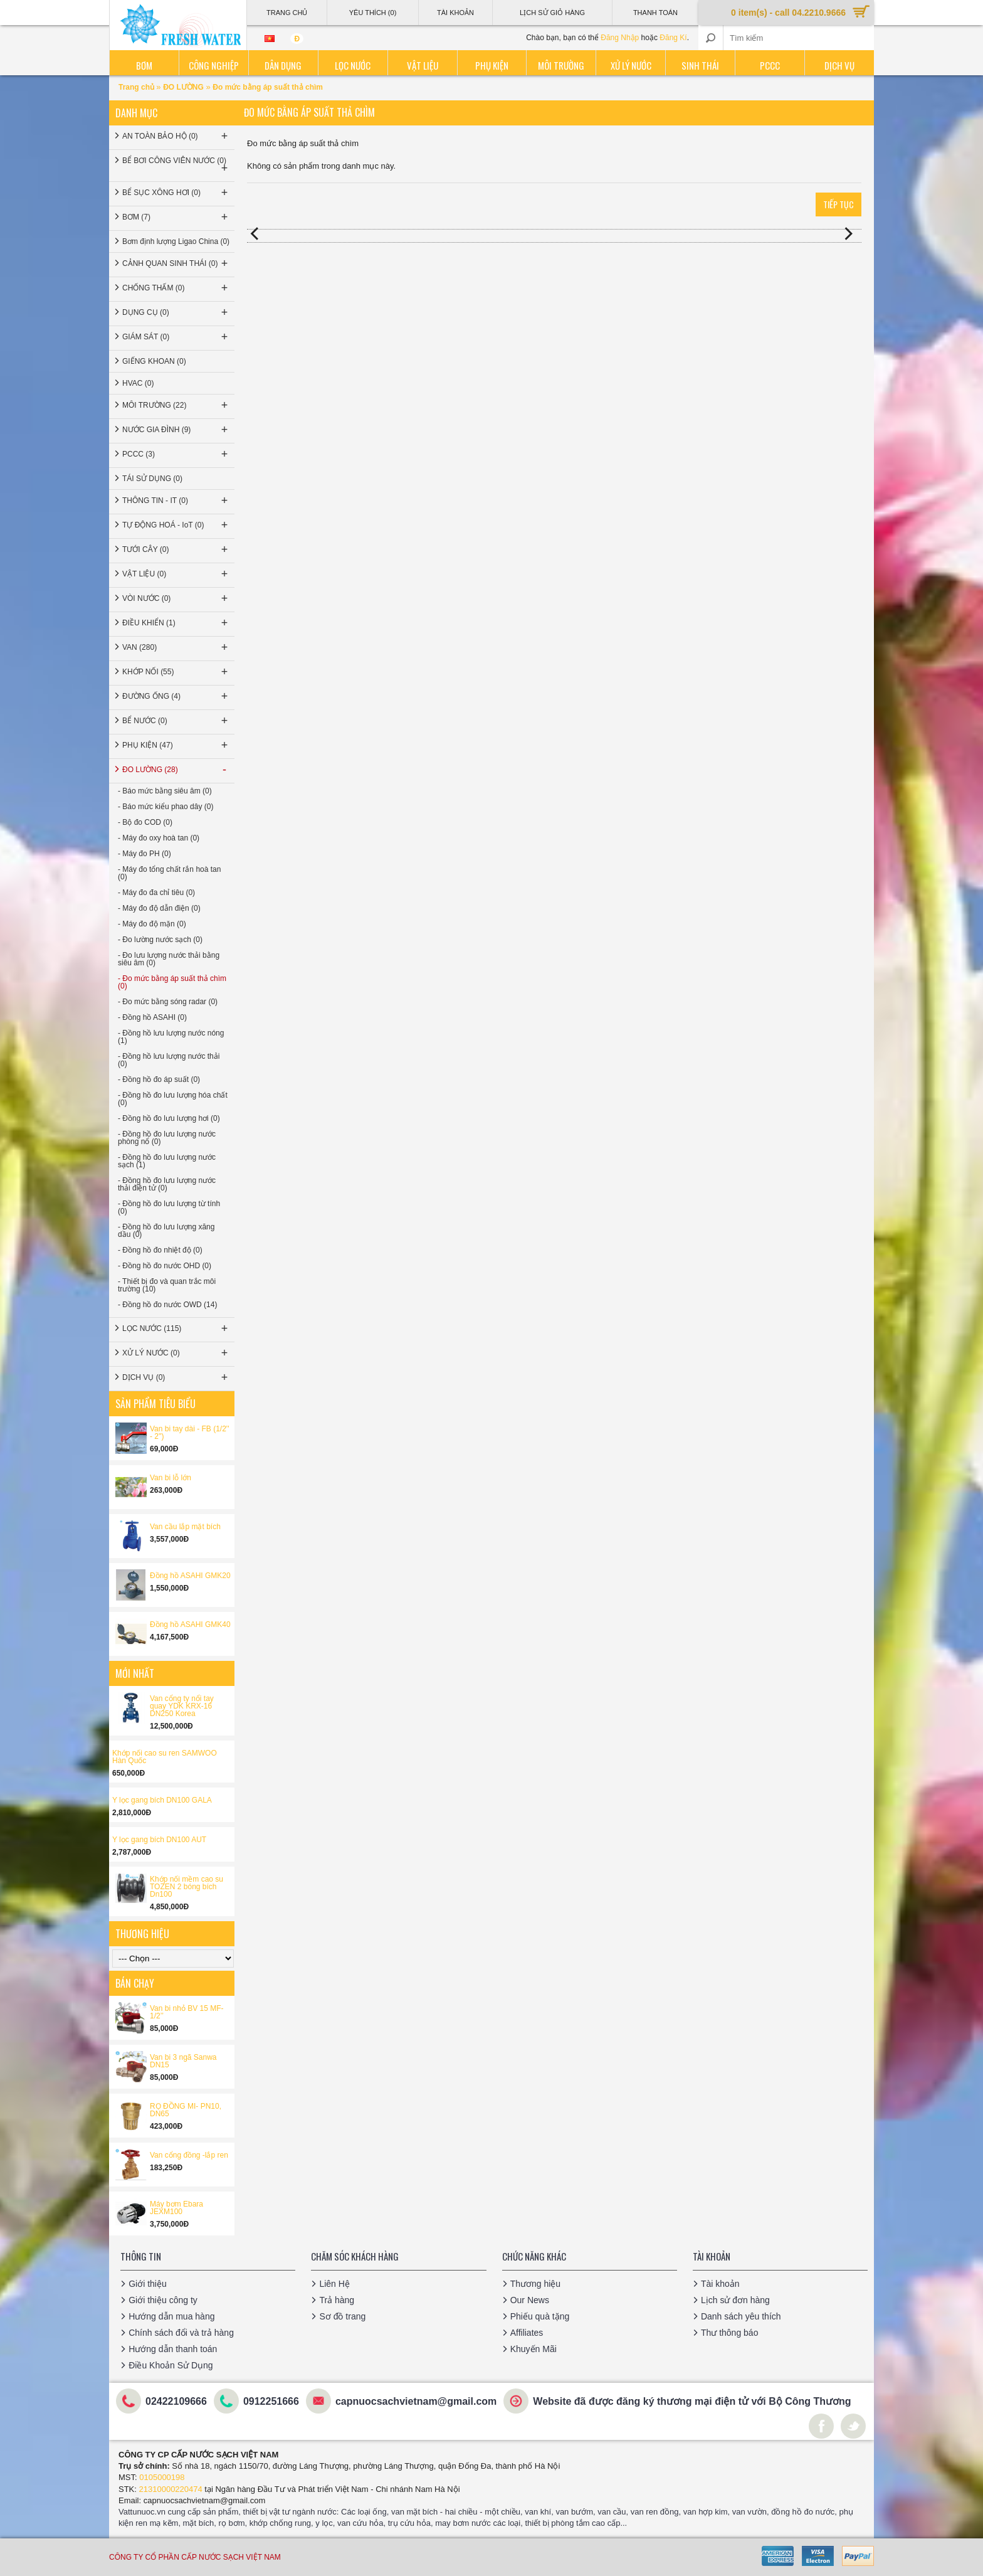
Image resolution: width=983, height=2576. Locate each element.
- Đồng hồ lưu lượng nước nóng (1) (171, 1037)
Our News (529, 2300)
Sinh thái (700, 65)
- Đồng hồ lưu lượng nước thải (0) (168, 1060)
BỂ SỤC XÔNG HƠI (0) (176, 192)
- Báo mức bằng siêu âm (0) (165, 791)
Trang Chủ (286, 12)
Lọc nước (353, 65)
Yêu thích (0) (373, 12)
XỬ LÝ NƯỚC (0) (176, 1353)
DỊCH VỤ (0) (176, 1377)
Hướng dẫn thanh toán (173, 2349)
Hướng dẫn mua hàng (171, 2316)
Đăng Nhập (620, 37)
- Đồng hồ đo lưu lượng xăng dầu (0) (166, 1230)
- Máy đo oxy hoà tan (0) (158, 838)
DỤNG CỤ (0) (176, 312)
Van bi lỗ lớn (170, 1477)
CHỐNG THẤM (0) (176, 288)
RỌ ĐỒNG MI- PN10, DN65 (185, 2110)
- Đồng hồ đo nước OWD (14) (167, 1304)
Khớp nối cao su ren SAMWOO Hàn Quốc (164, 1756)
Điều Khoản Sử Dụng (171, 2365)
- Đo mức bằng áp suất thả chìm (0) (172, 982)
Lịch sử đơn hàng (735, 2300)
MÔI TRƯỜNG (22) (176, 405)
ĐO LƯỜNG (183, 87)
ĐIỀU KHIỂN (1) (176, 623)
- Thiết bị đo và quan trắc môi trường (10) (167, 1285)
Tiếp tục (838, 204)
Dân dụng (283, 65)
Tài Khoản (455, 12)
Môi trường (561, 65)
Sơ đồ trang (342, 2316)
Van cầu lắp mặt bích (185, 1526)
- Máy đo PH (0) (144, 853)
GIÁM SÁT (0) (176, 337)
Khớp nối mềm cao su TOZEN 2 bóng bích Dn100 (186, 1886)
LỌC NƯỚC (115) (176, 1328)
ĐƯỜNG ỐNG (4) (176, 696)
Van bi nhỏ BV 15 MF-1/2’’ (187, 2012)
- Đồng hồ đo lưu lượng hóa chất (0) (173, 1099)
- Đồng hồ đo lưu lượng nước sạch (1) (167, 1161)
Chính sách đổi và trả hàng (181, 2333)
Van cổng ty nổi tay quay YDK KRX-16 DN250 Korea (182, 1706)
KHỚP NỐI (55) (176, 671)
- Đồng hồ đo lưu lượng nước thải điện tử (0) (167, 1184)
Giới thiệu (148, 2284)
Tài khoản (720, 2284)
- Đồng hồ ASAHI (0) (152, 1017)
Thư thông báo (730, 2333)
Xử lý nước (631, 65)
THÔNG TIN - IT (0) (176, 500)
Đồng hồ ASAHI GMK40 (190, 1624)
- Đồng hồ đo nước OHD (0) (164, 1265)
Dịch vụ (839, 65)
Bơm (144, 65)
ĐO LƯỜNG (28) (176, 769)
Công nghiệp (214, 65)
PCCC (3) (176, 454)
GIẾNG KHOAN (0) (154, 361)
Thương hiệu (535, 2284)
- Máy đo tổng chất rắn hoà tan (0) (169, 873)
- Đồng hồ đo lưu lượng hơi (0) (169, 1118)
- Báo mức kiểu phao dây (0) (165, 806)
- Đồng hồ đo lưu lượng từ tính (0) (169, 1207)
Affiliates (527, 2333)
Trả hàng (336, 2300)
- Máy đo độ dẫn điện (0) (159, 908)
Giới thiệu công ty (163, 2300)
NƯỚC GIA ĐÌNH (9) (176, 429)
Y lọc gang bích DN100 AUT (159, 1839)
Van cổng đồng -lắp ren (189, 2155)
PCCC (770, 65)
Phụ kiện (491, 65)
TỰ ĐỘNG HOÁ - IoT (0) (176, 525)
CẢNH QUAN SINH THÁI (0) (176, 263)
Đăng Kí (673, 37)
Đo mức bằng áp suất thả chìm (268, 87)
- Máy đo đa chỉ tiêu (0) (156, 892)
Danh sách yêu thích (741, 2316)
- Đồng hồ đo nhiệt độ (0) (160, 1250)
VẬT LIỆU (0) (176, 574)
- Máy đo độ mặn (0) (152, 924)
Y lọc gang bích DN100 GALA (162, 1800)
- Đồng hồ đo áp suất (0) (159, 1079)
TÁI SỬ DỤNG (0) (152, 478)
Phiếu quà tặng (540, 2316)
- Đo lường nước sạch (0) (160, 939)
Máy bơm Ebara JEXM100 (176, 2207)
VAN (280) (176, 647)
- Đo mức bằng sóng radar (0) (168, 1001)
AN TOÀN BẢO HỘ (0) (176, 136)
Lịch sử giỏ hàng (552, 12)
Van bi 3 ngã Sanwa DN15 (183, 2061)
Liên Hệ (334, 2284)
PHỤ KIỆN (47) (176, 745)
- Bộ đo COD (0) (145, 822)
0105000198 (161, 2477)
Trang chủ (137, 87)
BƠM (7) (176, 217)
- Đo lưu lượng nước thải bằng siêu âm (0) (168, 959)
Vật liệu (422, 65)
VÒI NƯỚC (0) (176, 598)
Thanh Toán (655, 12)
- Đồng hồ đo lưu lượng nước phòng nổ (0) (167, 1138)
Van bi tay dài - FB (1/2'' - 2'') (189, 1432)
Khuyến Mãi (533, 2349)
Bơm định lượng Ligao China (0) (175, 241)
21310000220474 (170, 2489)
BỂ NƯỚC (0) (176, 720)
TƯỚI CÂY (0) (176, 549)
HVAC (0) (138, 383)
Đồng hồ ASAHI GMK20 (190, 1575)
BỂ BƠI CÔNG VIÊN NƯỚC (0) (176, 165)
